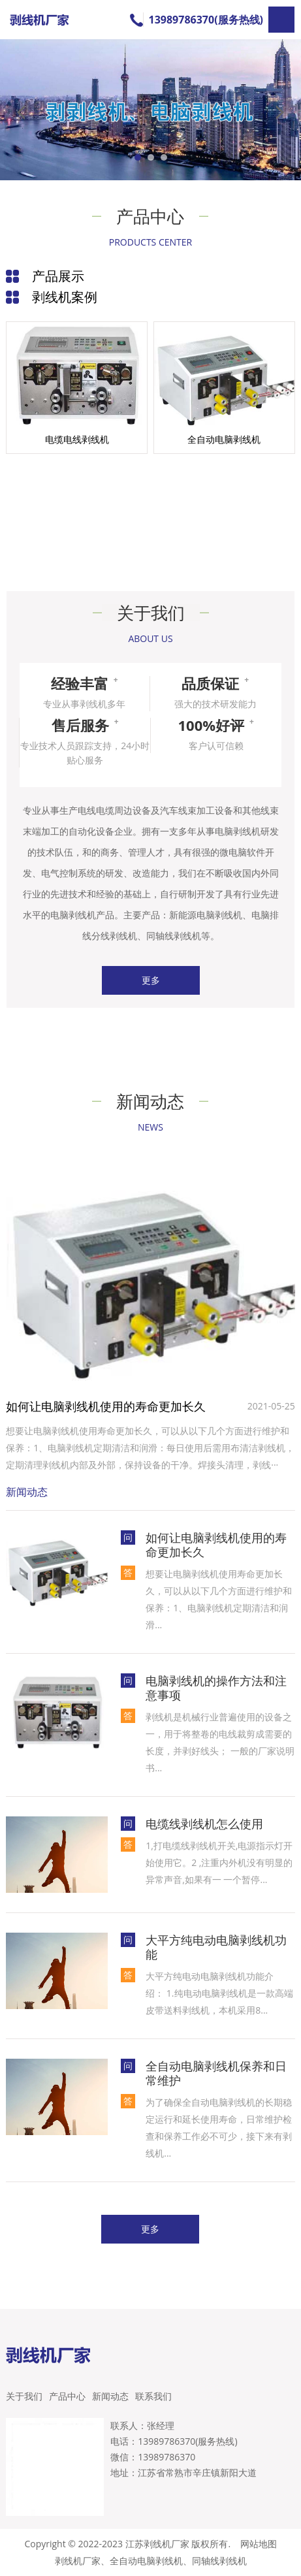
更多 (151, 980)
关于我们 (24, 2396)
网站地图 (258, 2543)
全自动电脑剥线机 (146, 2560)
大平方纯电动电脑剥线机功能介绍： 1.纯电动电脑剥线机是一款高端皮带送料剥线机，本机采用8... (219, 1993)
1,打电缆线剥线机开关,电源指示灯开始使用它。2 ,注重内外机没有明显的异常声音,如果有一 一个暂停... (219, 1862)
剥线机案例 (64, 297)
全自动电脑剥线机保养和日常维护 (216, 2073)
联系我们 (153, 2396)
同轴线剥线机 (219, 2560)
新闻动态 (110, 2396)
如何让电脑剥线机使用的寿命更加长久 (106, 1406)
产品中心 (67, 2396)
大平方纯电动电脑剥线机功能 (216, 1947)
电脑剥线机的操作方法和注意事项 (216, 1688)
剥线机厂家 (78, 2560)
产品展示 (58, 276)
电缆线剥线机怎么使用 (204, 1823)
